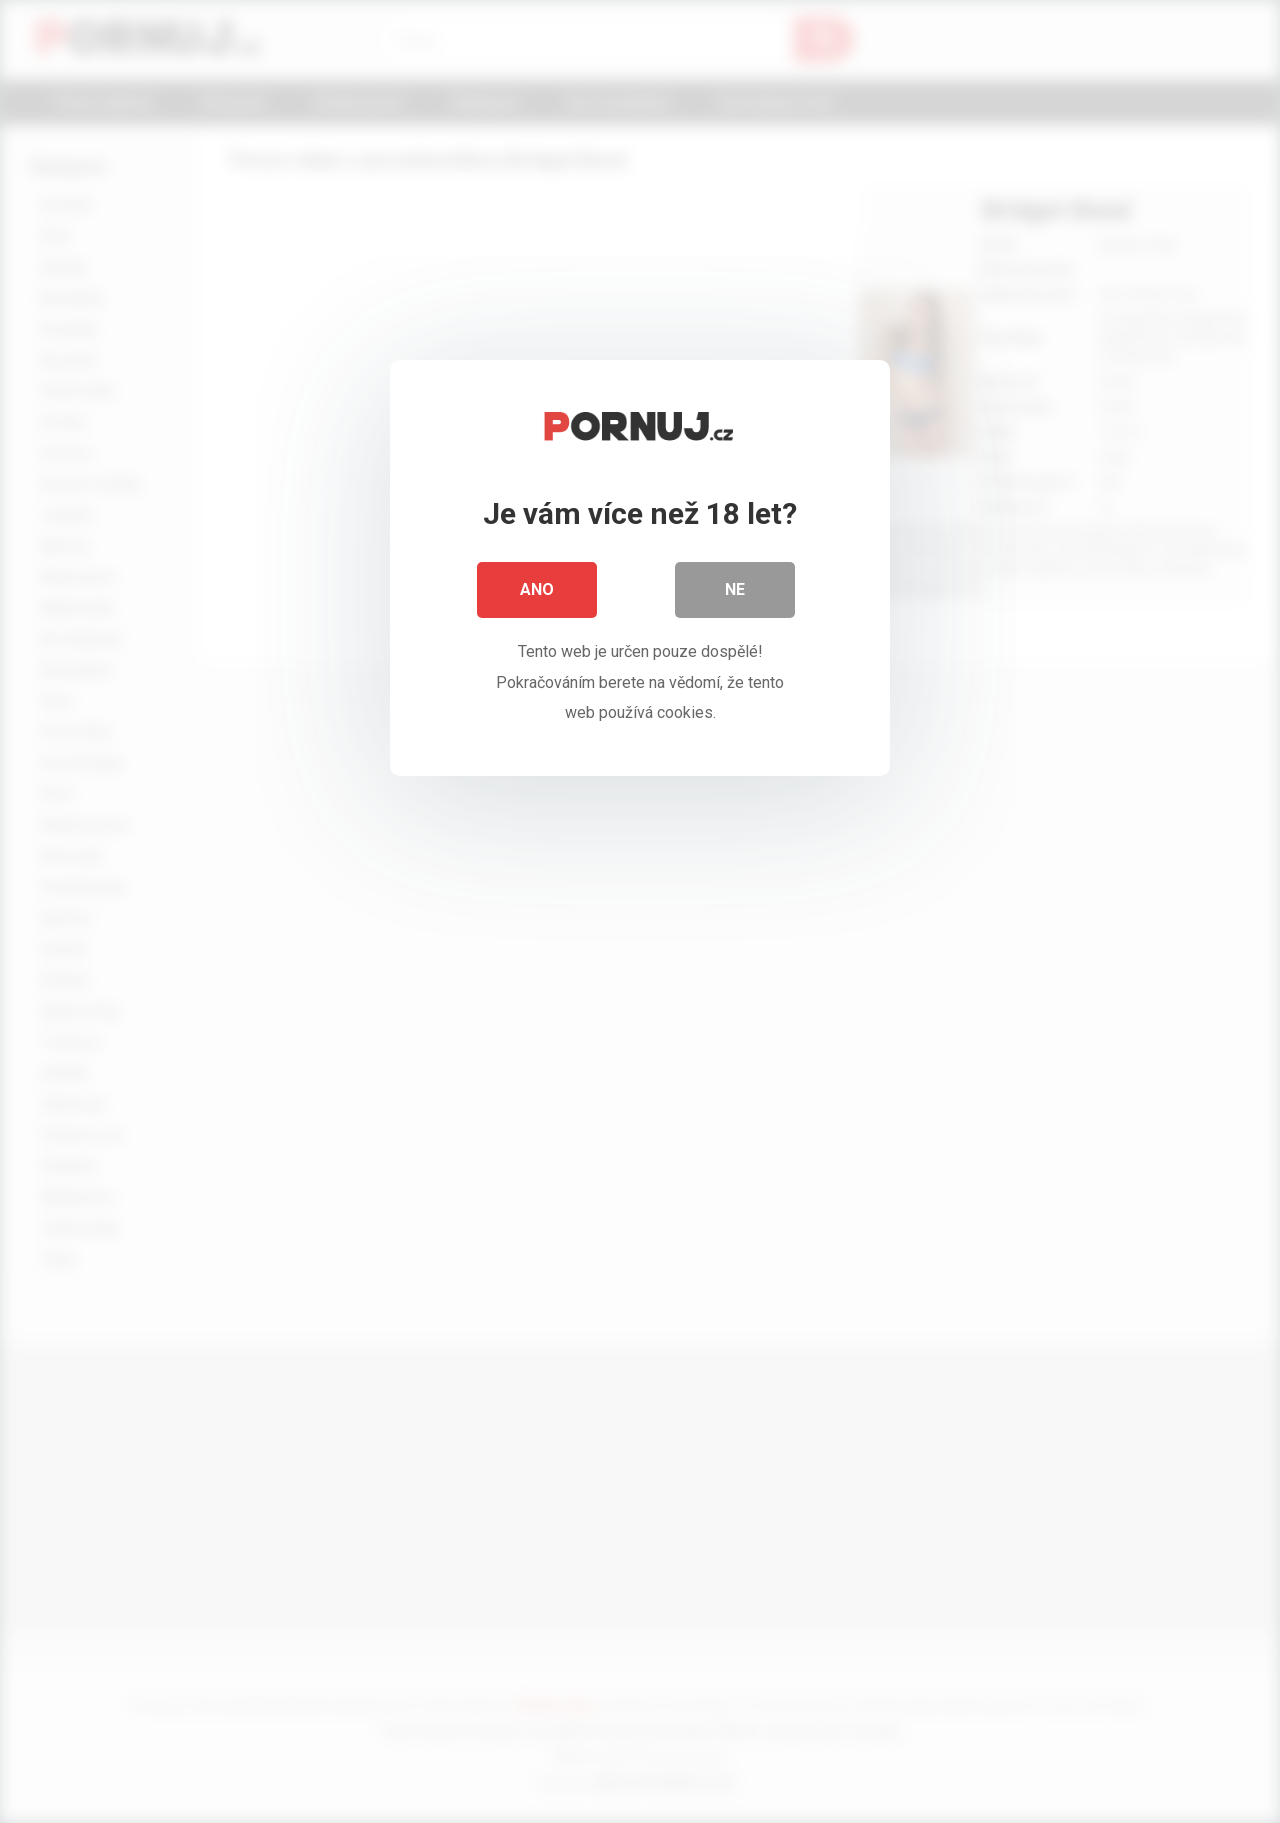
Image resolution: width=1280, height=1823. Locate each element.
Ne (735, 589)
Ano (537, 589)
